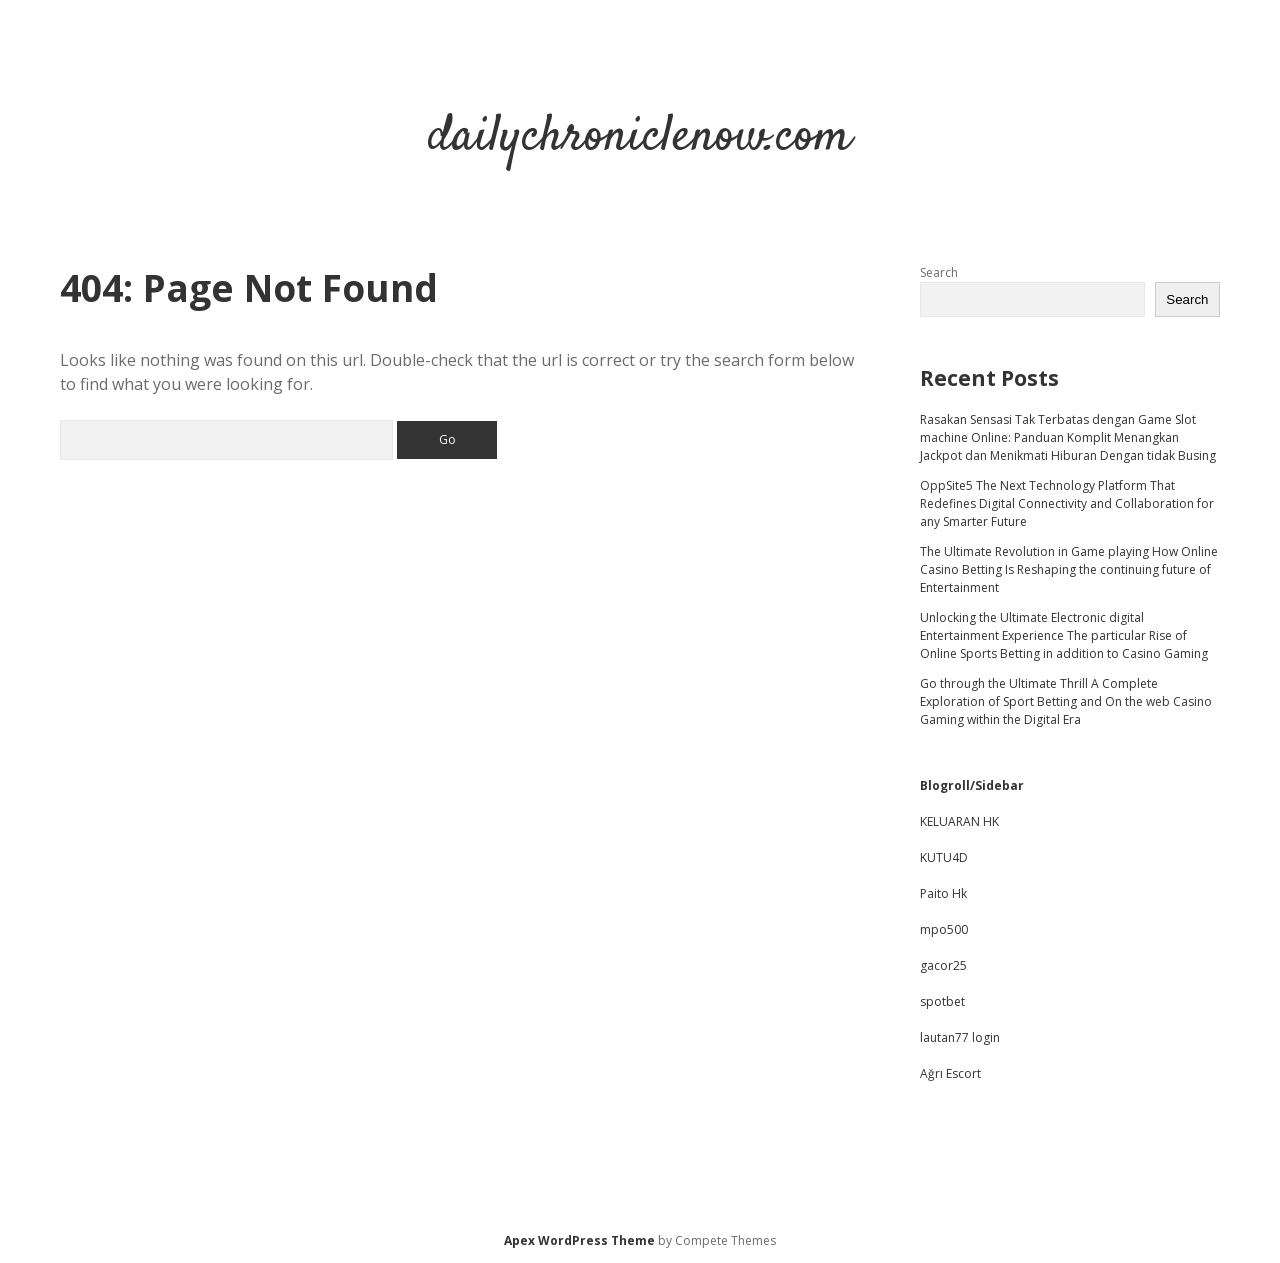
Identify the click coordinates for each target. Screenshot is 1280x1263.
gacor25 (943, 965)
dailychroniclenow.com (640, 137)
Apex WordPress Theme (579, 1240)
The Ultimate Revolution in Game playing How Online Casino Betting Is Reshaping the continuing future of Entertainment (1069, 569)
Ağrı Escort (950, 1073)
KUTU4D (944, 857)
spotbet (942, 1001)
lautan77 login (960, 1037)
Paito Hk (943, 893)
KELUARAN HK (959, 821)
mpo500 (944, 929)
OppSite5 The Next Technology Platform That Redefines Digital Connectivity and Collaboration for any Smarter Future (1067, 503)
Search (939, 272)
